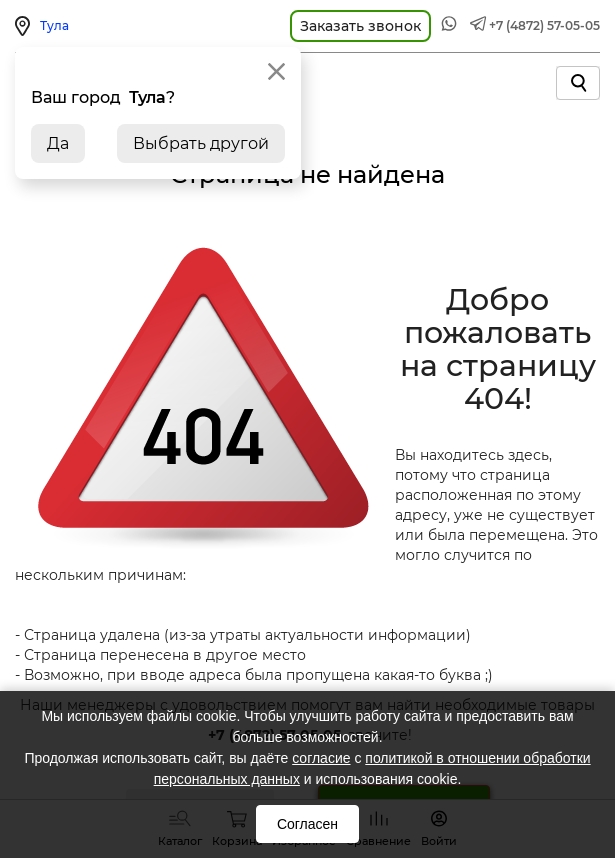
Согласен (307, 824)
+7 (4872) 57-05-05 (544, 25)
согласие (321, 758)
